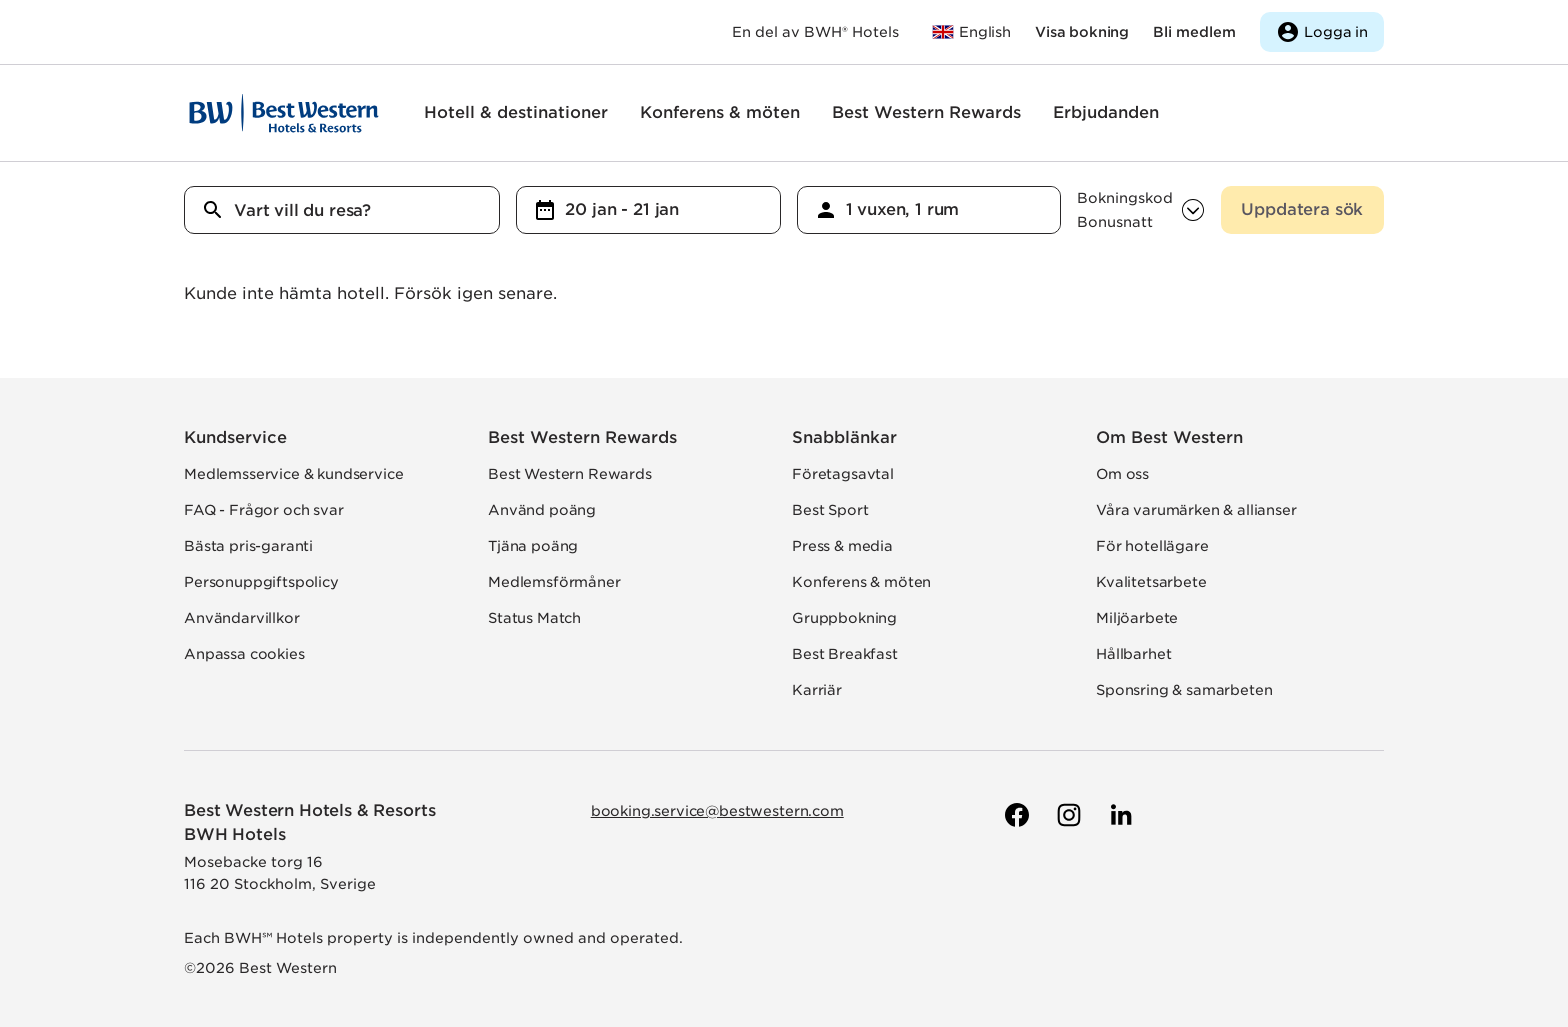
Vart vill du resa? (302, 210)
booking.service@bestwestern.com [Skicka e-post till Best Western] (717, 811)
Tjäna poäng (533, 546)
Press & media (842, 546)
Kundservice (235, 437)
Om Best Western (1169, 437)
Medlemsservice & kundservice (294, 474)
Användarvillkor (242, 618)
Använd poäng (542, 510)
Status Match (534, 618)
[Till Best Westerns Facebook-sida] (1015, 815)
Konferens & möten (720, 112)
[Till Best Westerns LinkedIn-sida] (1119, 815)
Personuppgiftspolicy (261, 582)
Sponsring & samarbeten (1184, 690)
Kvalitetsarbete (1151, 582)
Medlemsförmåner (554, 582)
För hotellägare (1152, 546)
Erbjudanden (1106, 112)
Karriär (817, 690)
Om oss (1122, 474)
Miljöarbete (1137, 618)
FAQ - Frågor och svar (264, 510)
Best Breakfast (845, 654)
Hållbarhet (1133, 654)
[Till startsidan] (284, 113)
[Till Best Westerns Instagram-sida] (1067, 815)
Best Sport (830, 510)
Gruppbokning (844, 618)
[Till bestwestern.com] (971, 32)
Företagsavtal (843, 474)
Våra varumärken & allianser (1196, 510)
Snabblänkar (844, 437)
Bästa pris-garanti (248, 546)
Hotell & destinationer (516, 112)
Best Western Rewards (926, 112)
